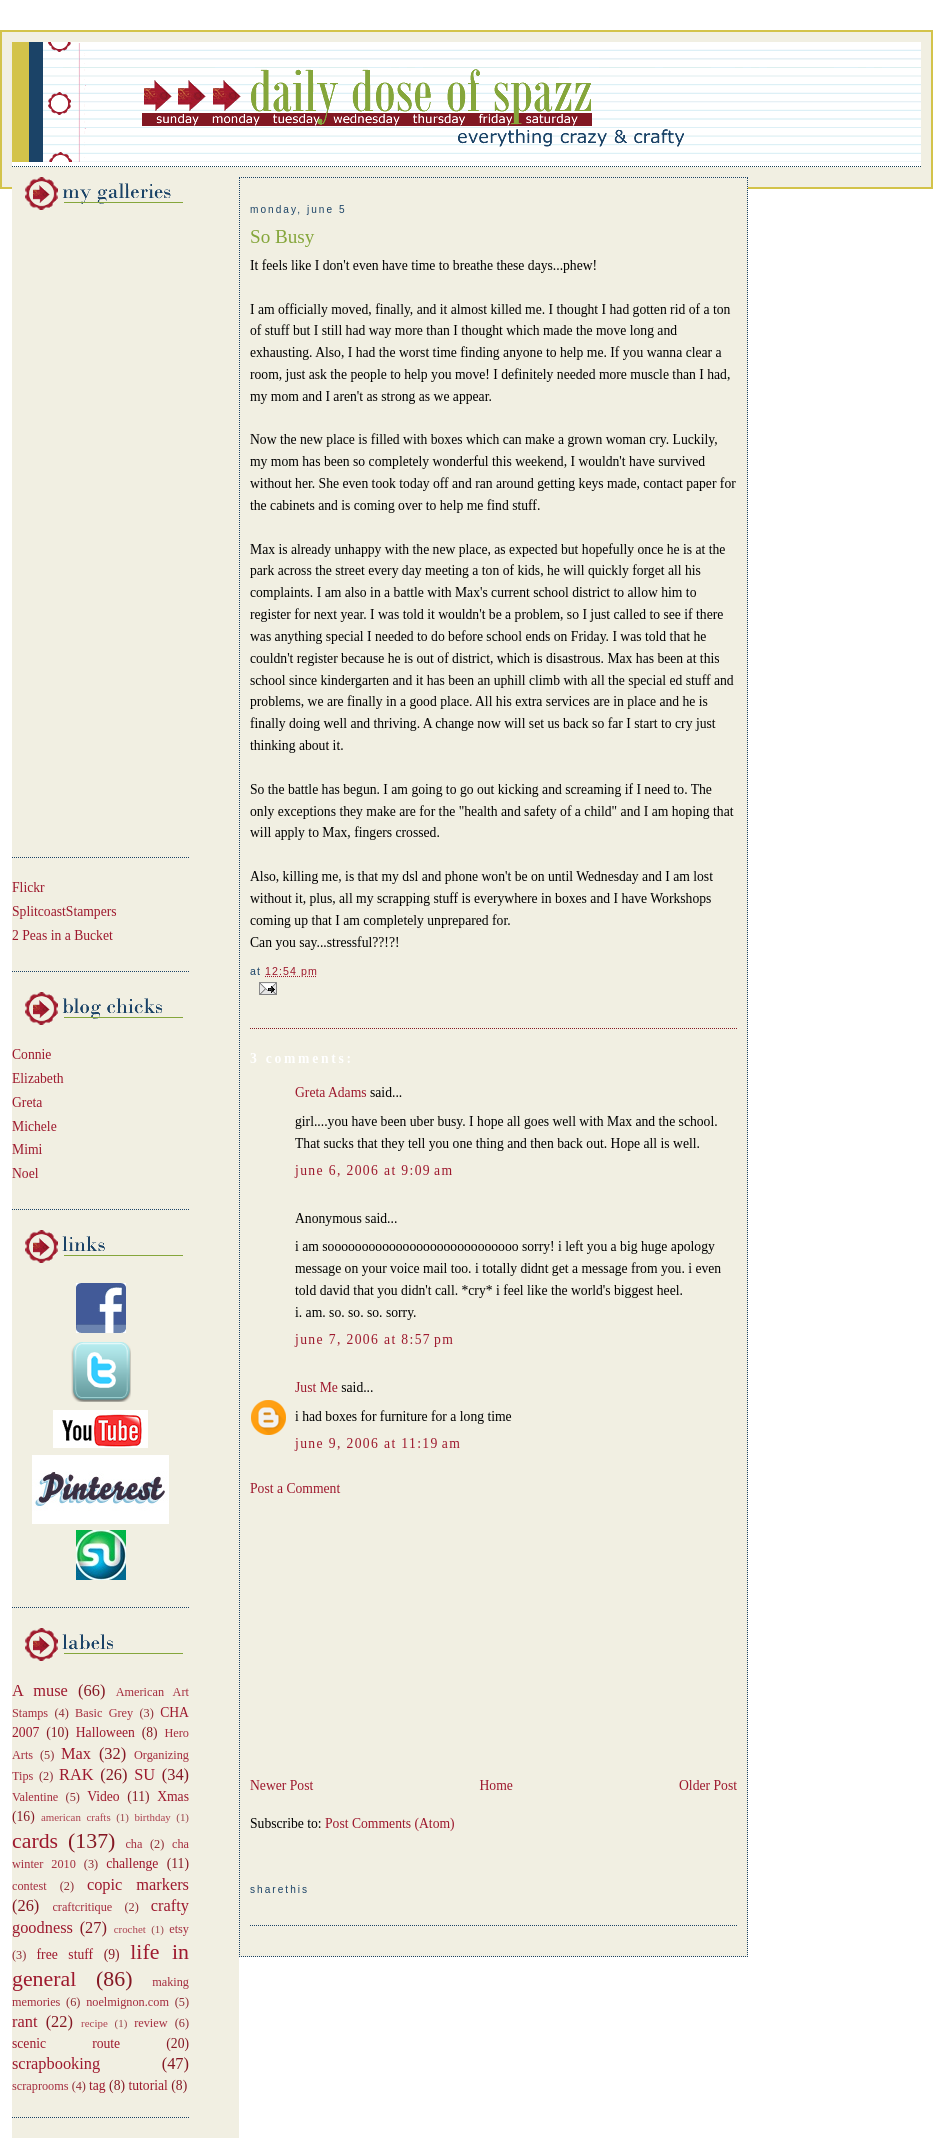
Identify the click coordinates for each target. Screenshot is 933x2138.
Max (76, 1753)
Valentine (35, 1797)
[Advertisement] (72, 530)
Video (103, 1796)
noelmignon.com (127, 2002)
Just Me (316, 1387)
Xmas (173, 1796)
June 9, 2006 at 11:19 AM (378, 1443)
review (150, 2023)
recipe (94, 2023)
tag (97, 2085)
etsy (179, 1929)
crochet (130, 1929)
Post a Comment (295, 1488)
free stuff (65, 1954)
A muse (40, 1690)
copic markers (138, 1884)
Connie (31, 1054)
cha (133, 1844)
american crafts (76, 1817)
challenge (132, 1863)
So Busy (282, 236)
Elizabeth (38, 1078)
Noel (25, 1173)
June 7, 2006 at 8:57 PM (374, 1339)
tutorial (147, 2085)
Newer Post (281, 1785)
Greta (27, 1102)
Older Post (708, 1785)
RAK (76, 1774)
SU (144, 1774)
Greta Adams (331, 1092)
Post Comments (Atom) (390, 1823)
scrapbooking (56, 2063)
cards (35, 1841)
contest (29, 1886)
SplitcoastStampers (64, 911)
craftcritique (82, 1907)
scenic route (66, 2043)
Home (495, 1785)
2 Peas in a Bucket (62, 935)
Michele (34, 1126)
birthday (152, 1817)
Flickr (28, 887)
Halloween (105, 1732)
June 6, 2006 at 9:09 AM (374, 1170)
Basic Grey (104, 1713)
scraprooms (40, 2086)
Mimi (27, 1149)
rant (24, 2021)
